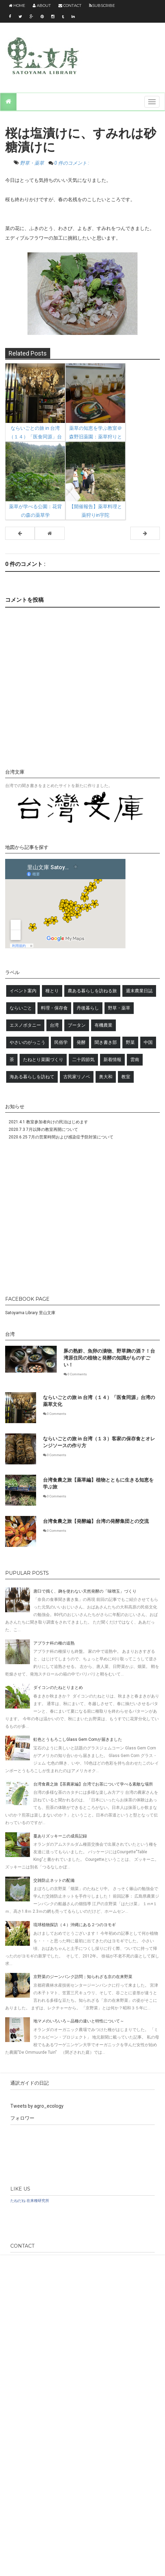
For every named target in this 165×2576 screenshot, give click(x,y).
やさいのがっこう (27, 1042)
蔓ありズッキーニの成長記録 (60, 1836)
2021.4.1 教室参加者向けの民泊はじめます (48, 1122)
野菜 (130, 1042)
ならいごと (21, 1008)
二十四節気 (83, 1059)
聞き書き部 (106, 1042)
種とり (52, 990)
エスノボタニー (25, 1025)
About (42, 5)
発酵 (81, 1042)
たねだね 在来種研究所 (29, 2200)
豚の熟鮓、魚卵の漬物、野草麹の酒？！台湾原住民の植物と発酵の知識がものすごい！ (109, 1357)
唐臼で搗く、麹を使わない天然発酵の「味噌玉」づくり (84, 1591)
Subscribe (102, 5)
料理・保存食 (54, 1008)
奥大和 (105, 1076)
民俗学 (61, 1042)
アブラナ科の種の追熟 (54, 1643)
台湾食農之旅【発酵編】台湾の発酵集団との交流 (96, 1521)
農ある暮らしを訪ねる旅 (92, 990)
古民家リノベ (76, 1076)
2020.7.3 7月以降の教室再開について (43, 1129)
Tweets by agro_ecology (37, 2106)
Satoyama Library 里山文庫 (30, 1312)
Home (17, 5)
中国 (148, 1042)
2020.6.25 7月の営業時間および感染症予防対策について (61, 1137)
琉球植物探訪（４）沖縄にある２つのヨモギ (74, 1924)
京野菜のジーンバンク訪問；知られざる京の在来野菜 (82, 1976)
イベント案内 (23, 990)
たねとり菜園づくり (43, 1059)
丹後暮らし (88, 1008)
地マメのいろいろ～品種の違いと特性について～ (78, 2021)
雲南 (134, 1059)
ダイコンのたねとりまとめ (58, 1687)
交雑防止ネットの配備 (54, 1880)
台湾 (54, 1025)
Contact (69, 5)
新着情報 (112, 1059)
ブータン (77, 1025)
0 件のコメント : (71, 163)
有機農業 (103, 1025)
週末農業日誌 (139, 990)
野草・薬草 (32, 163)
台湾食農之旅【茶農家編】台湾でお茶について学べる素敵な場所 (93, 1784)
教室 (125, 1076)
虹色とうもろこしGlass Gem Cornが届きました (77, 1739)
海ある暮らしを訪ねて (32, 1076)
